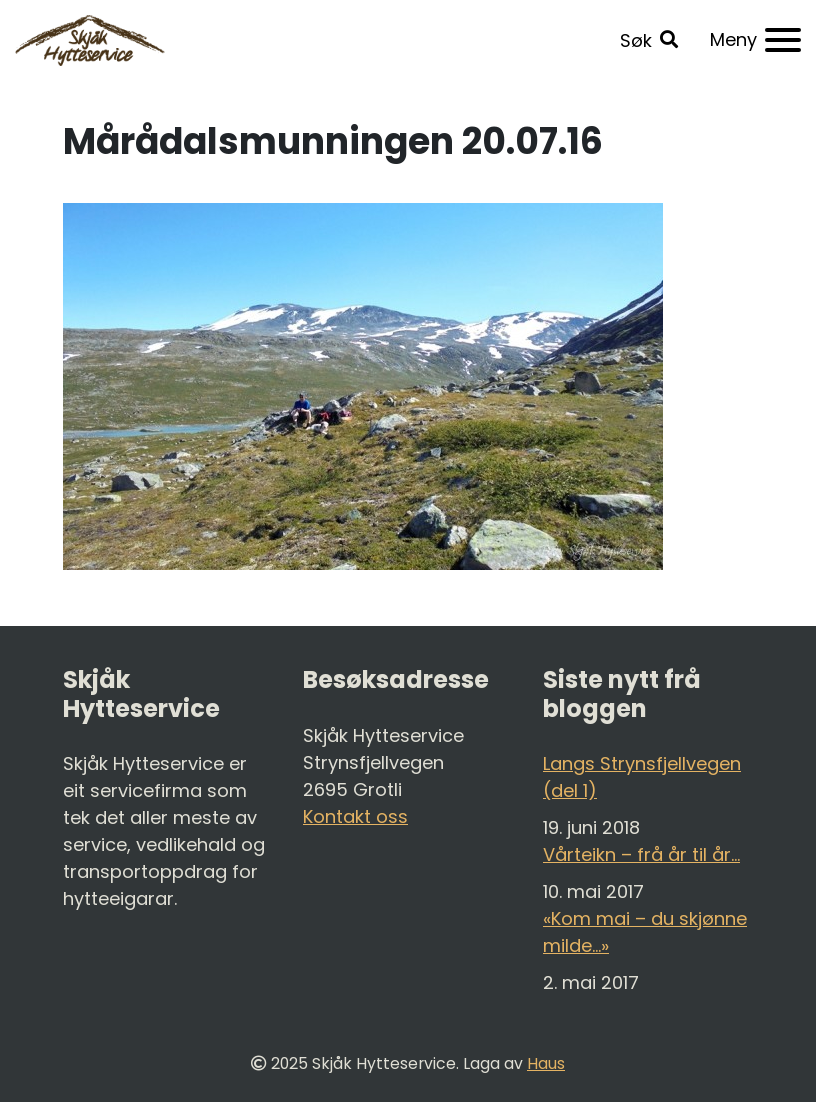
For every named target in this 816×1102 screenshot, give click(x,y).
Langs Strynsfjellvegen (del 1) (642, 777)
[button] (649, 40)
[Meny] (755, 40)
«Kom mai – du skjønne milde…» (645, 932)
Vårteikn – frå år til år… (641, 854)
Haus (546, 1063)
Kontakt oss (355, 816)
